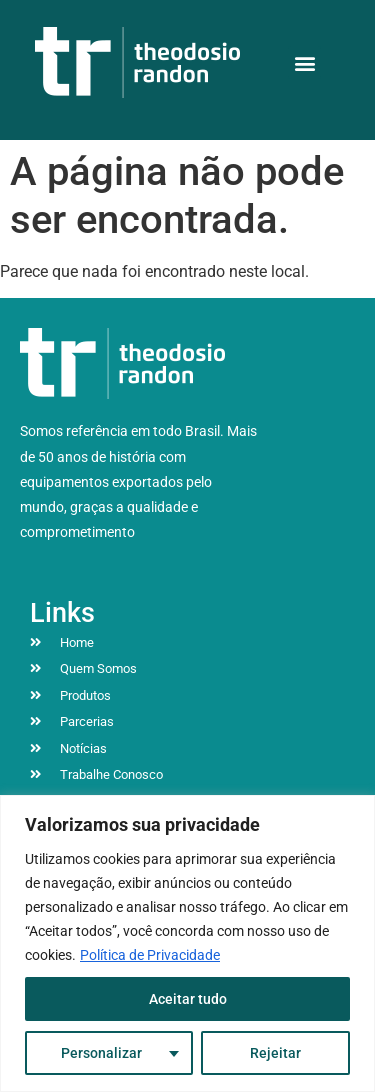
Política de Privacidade (150, 955)
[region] (187, 943)
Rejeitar (275, 1053)
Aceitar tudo (188, 999)
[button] (304, 62)
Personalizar (101, 1053)
